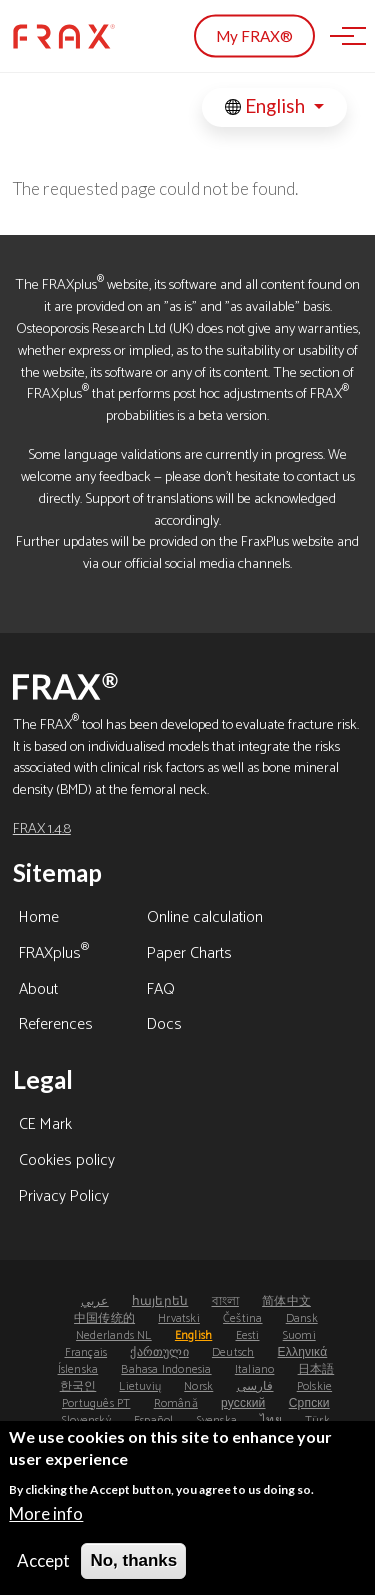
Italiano (255, 1369)
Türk (317, 1420)
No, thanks (133, 1569)
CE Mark (45, 1126)
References (56, 1026)
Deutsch (233, 1352)
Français (86, 1352)
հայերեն (160, 1301)
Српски (309, 1403)
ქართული (159, 1352)
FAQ (161, 991)
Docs (164, 1026)
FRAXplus (54, 955)
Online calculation (205, 919)
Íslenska (78, 1369)
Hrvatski (179, 1318)
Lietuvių (140, 1386)
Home (39, 919)
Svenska (217, 1420)
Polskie (314, 1386)
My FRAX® (254, 36)
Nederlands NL (114, 1335)
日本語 (316, 1369)
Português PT (96, 1403)
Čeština (242, 1318)
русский (243, 1403)
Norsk (198, 1386)
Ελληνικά (303, 1352)
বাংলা (225, 1301)
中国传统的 (104, 1318)
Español (153, 1420)
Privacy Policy (64, 1198)
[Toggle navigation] (342, 36)
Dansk (302, 1318)
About (38, 991)
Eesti (248, 1335)
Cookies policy (67, 1162)
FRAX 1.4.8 (42, 829)
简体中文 (286, 1301)
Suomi (299, 1335)
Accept (43, 1569)
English (267, 106)
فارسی (255, 1386)
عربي (95, 1301)
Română (176, 1403)
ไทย (271, 1420)
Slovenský (86, 1420)
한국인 (78, 1386)
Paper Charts (189, 955)
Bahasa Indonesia (166, 1369)
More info (46, 1521)
